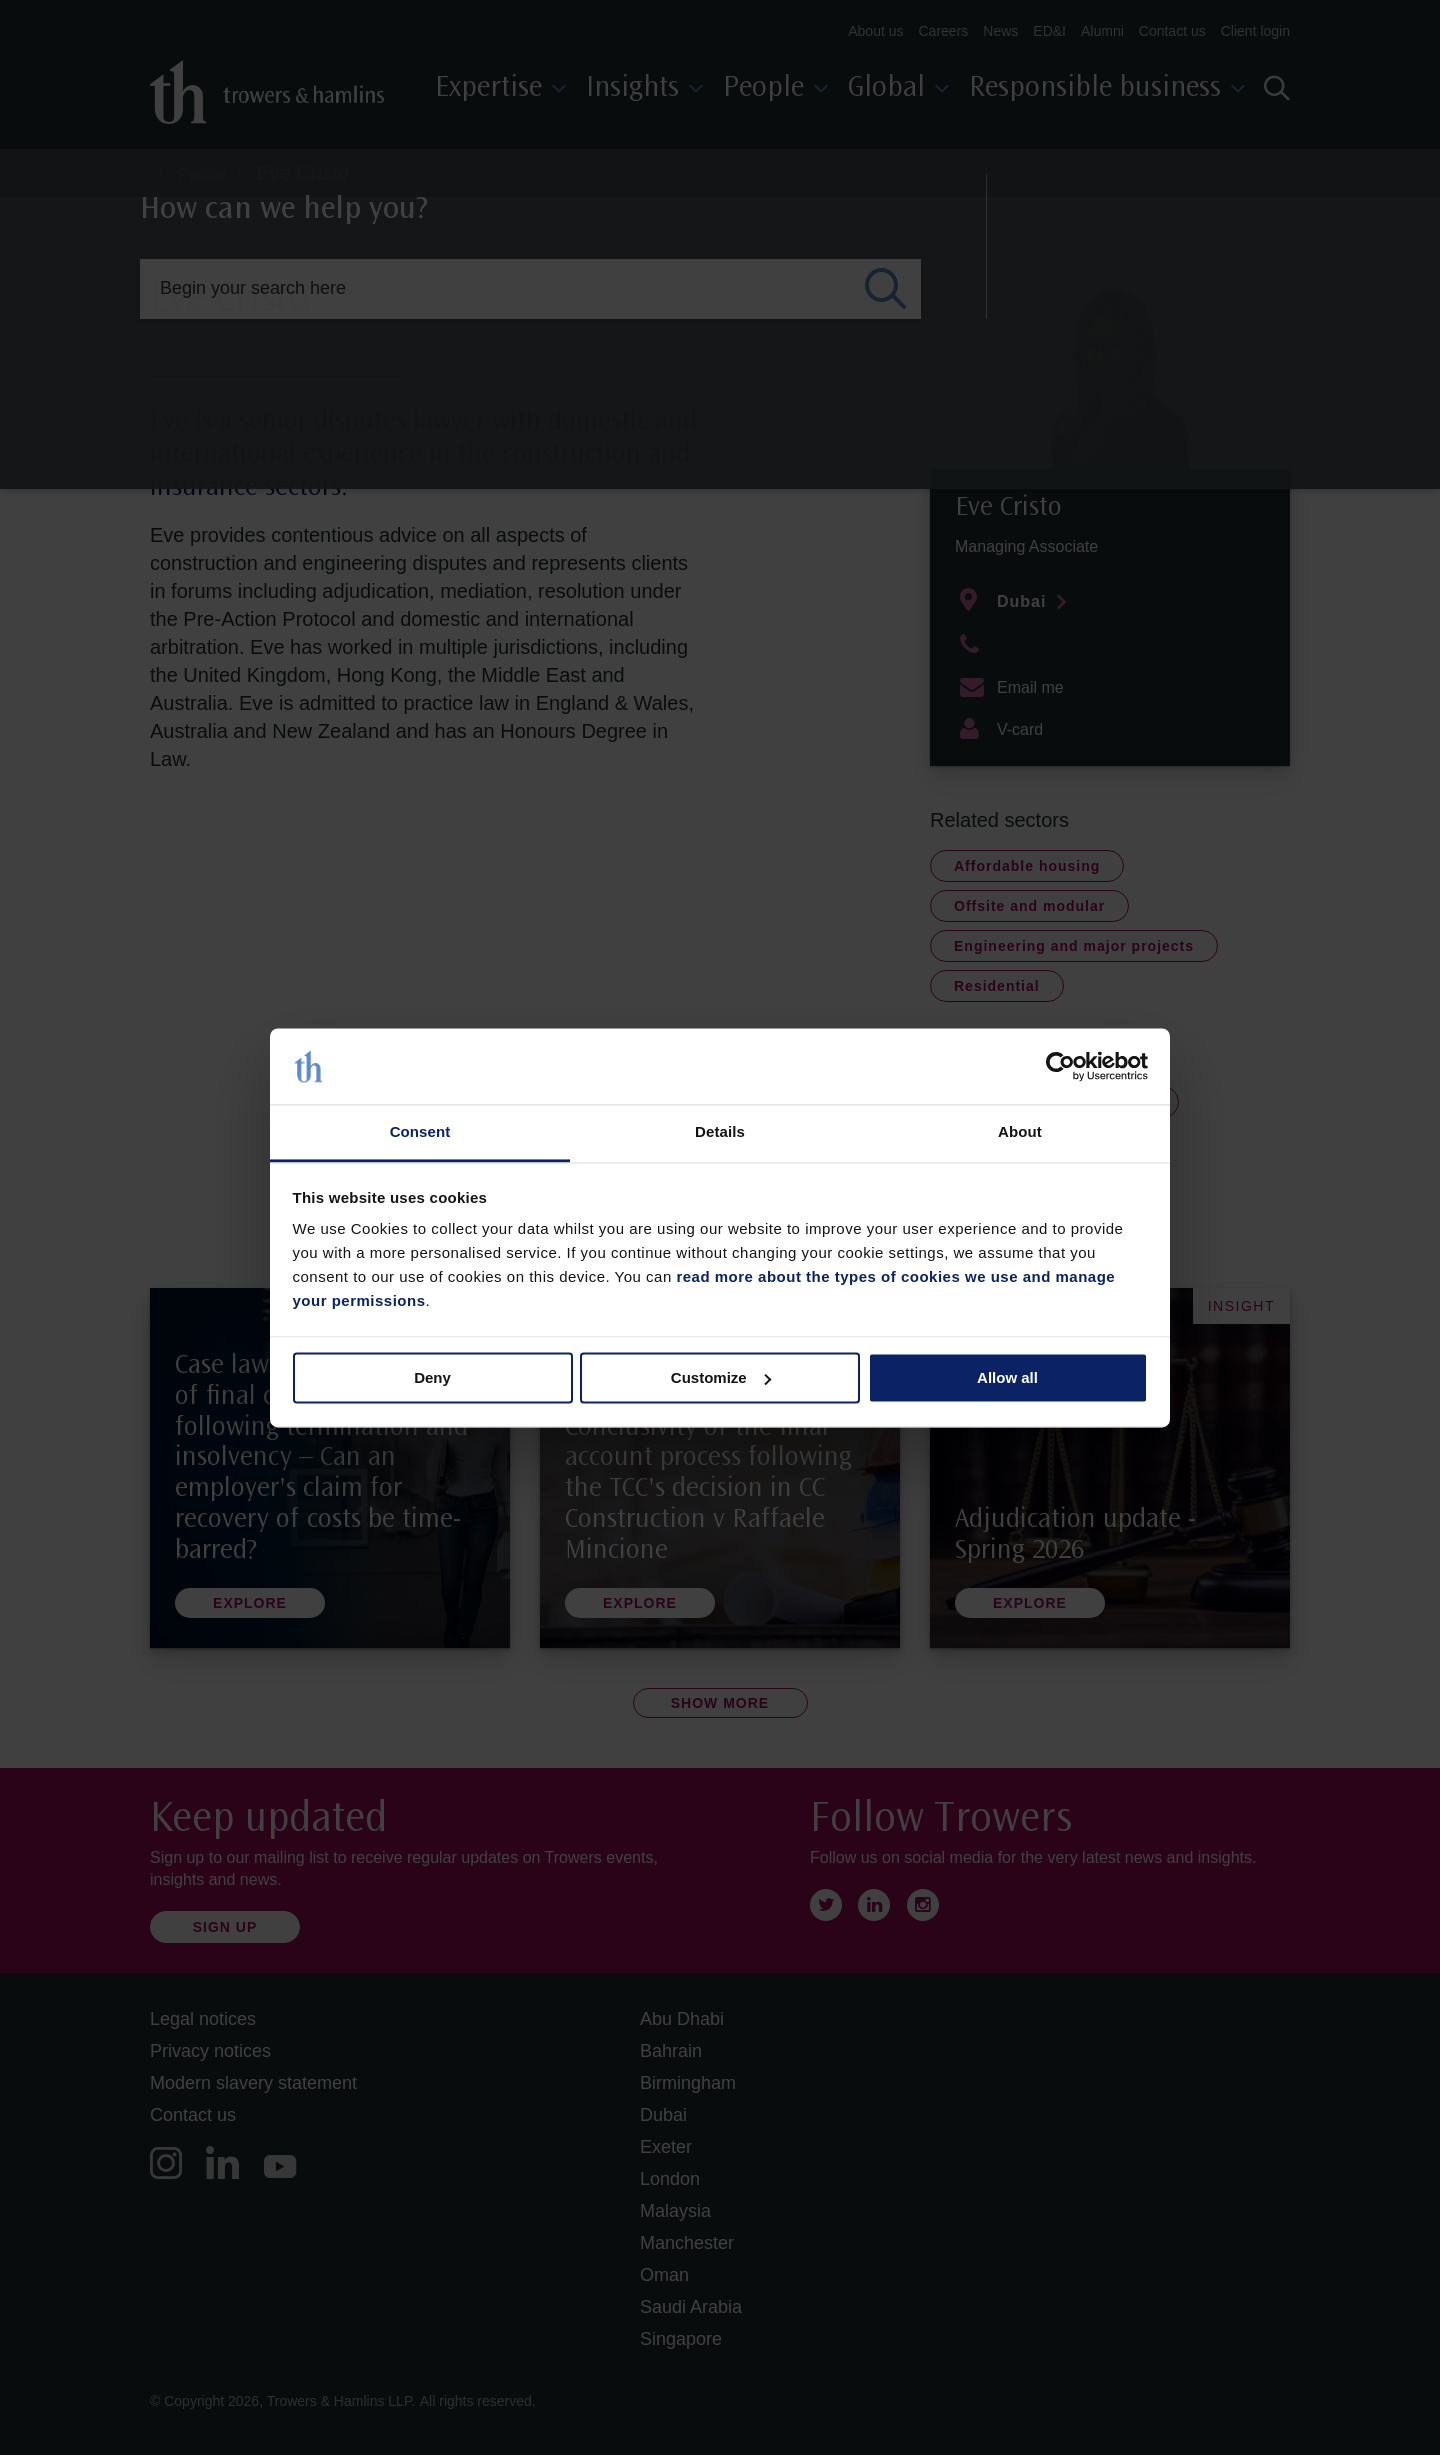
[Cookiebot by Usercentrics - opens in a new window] (1060, 1066)
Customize (721, 1377)
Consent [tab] (420, 1132)
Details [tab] (720, 1132)
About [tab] (1020, 1132)
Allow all (1007, 1377)
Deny (432, 1377)
